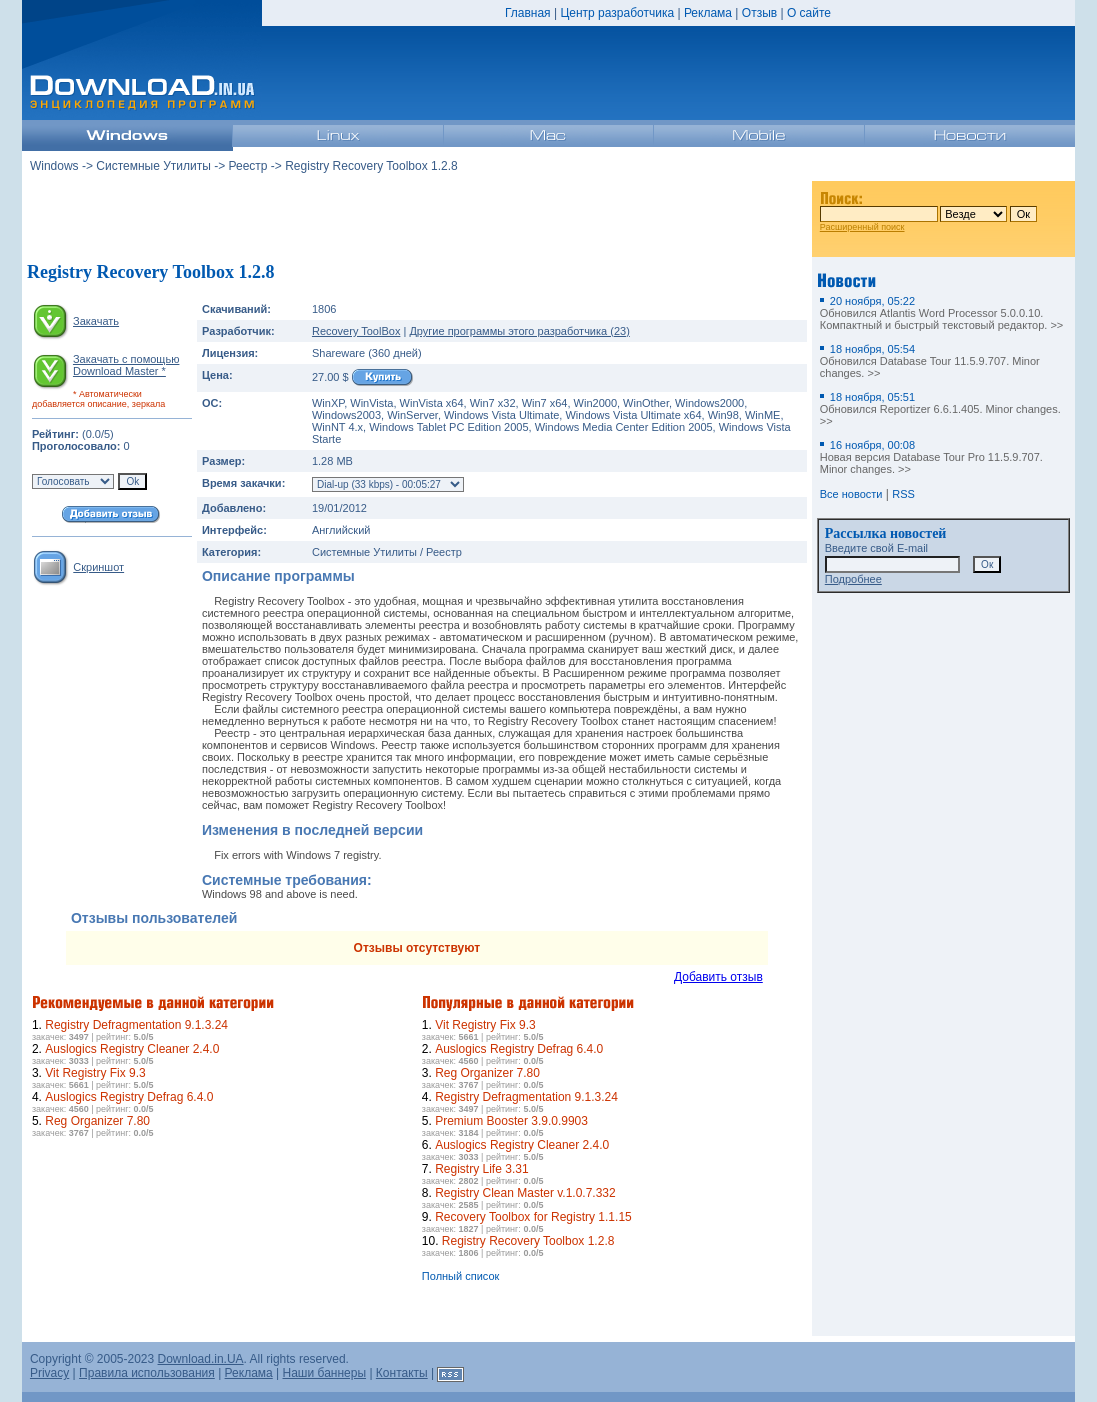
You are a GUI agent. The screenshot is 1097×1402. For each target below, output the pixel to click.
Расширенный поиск (862, 227)
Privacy (49, 1373)
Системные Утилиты (153, 166)
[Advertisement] (417, 219)
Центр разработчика (617, 13)
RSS (903, 494)
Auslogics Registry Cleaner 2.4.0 (132, 1049)
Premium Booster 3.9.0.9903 (511, 1121)
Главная (528, 13)
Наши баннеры (325, 1373)
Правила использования (147, 1373)
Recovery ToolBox (356, 331)
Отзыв (759, 13)
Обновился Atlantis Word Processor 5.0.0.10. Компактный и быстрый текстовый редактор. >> (942, 313)
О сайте (809, 13)
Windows (54, 166)
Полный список (461, 1276)
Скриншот (98, 567)
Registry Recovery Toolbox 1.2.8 (528, 1241)
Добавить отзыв (718, 977)
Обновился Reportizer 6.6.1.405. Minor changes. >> (940, 409)
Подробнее (853, 579)
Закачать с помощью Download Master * (126, 365)
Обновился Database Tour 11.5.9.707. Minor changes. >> (930, 361)
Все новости (851, 494)
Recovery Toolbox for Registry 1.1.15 (533, 1217)
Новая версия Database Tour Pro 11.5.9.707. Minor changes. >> (931, 457)
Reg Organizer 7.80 (97, 1121)
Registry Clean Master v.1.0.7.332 (525, 1193)
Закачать (96, 321)
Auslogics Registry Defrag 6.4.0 (129, 1097)
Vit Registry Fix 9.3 (95, 1073)
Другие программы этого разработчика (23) (519, 331)
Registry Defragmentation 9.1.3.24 (136, 1025)
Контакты (402, 1373)
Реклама (708, 13)
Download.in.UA (201, 1359)
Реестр (248, 166)
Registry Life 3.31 (481, 1169)
